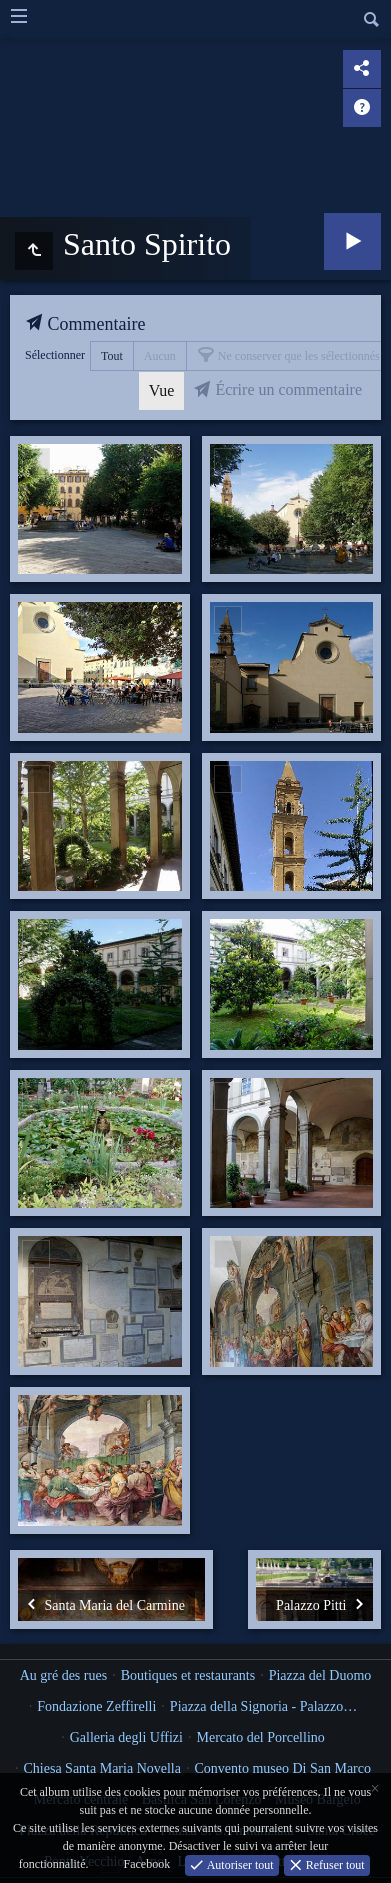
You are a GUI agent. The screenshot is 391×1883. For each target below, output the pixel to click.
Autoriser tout (239, 1864)
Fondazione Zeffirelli (96, 1706)
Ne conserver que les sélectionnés (297, 356)
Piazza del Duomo (320, 1675)
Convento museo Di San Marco (282, 1768)
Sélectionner (55, 355)
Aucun (160, 356)
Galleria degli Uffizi (126, 1737)
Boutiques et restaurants (188, 1675)
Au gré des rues (63, 1675)
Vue (162, 390)
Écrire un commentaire (286, 389)
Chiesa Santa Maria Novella (102, 1768)
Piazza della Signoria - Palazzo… (263, 1706)
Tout (112, 356)
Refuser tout (334, 1864)
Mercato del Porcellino (260, 1737)
